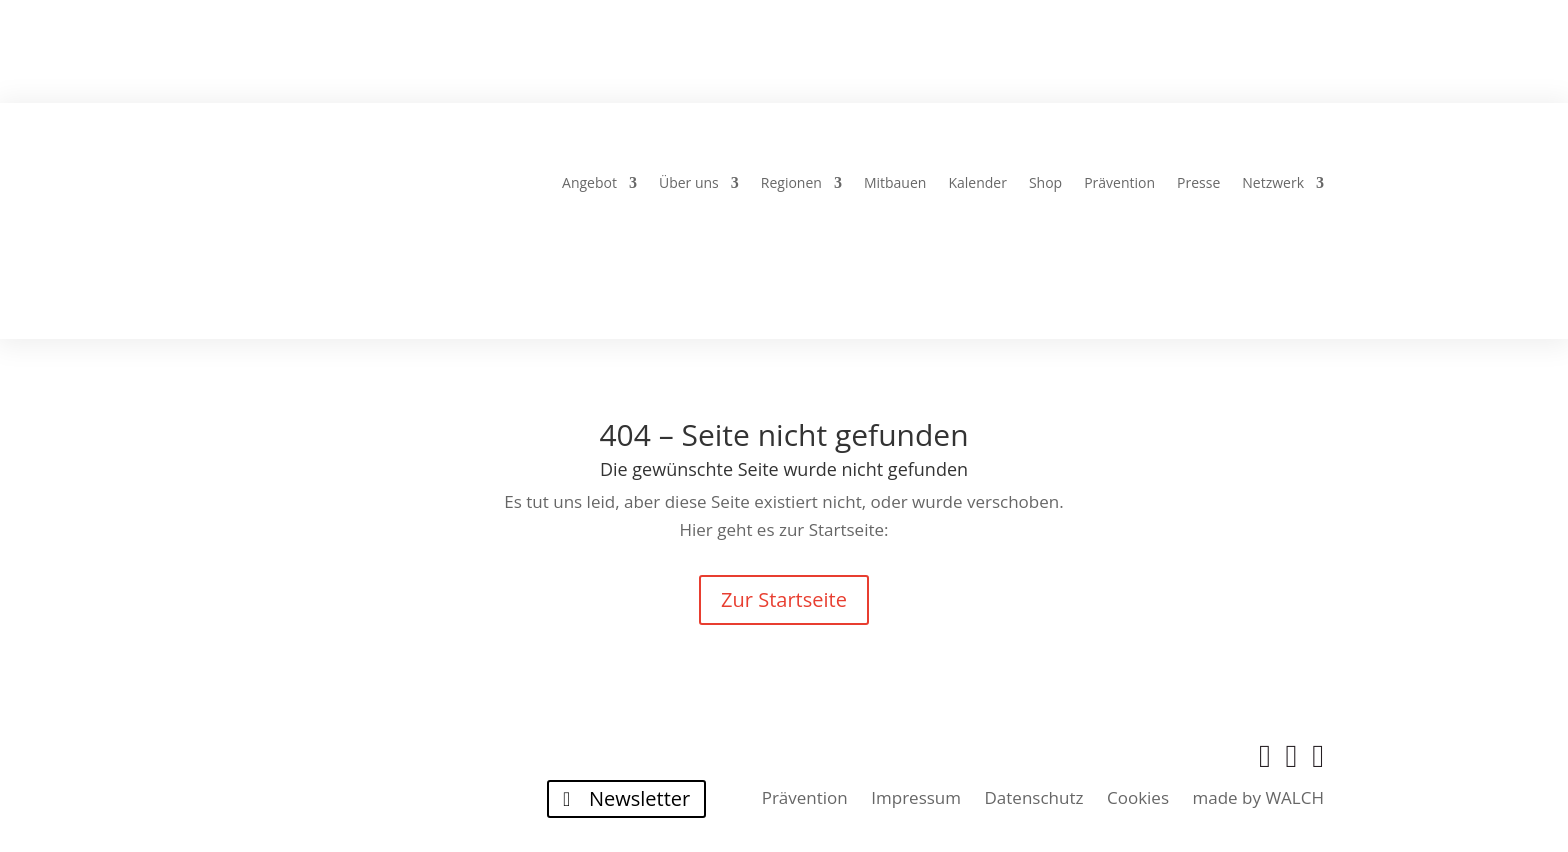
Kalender (977, 184)
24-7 (797, 58)
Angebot (589, 184)
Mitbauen (895, 184)
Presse (1198, 184)
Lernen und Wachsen (1090, 58)
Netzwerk (1273, 184)
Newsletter (639, 798)
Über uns (689, 184)
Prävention (1119, 184)
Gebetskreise (565, 58)
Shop (1045, 184)
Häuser (703, 58)
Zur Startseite (784, 599)
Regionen (791, 184)
